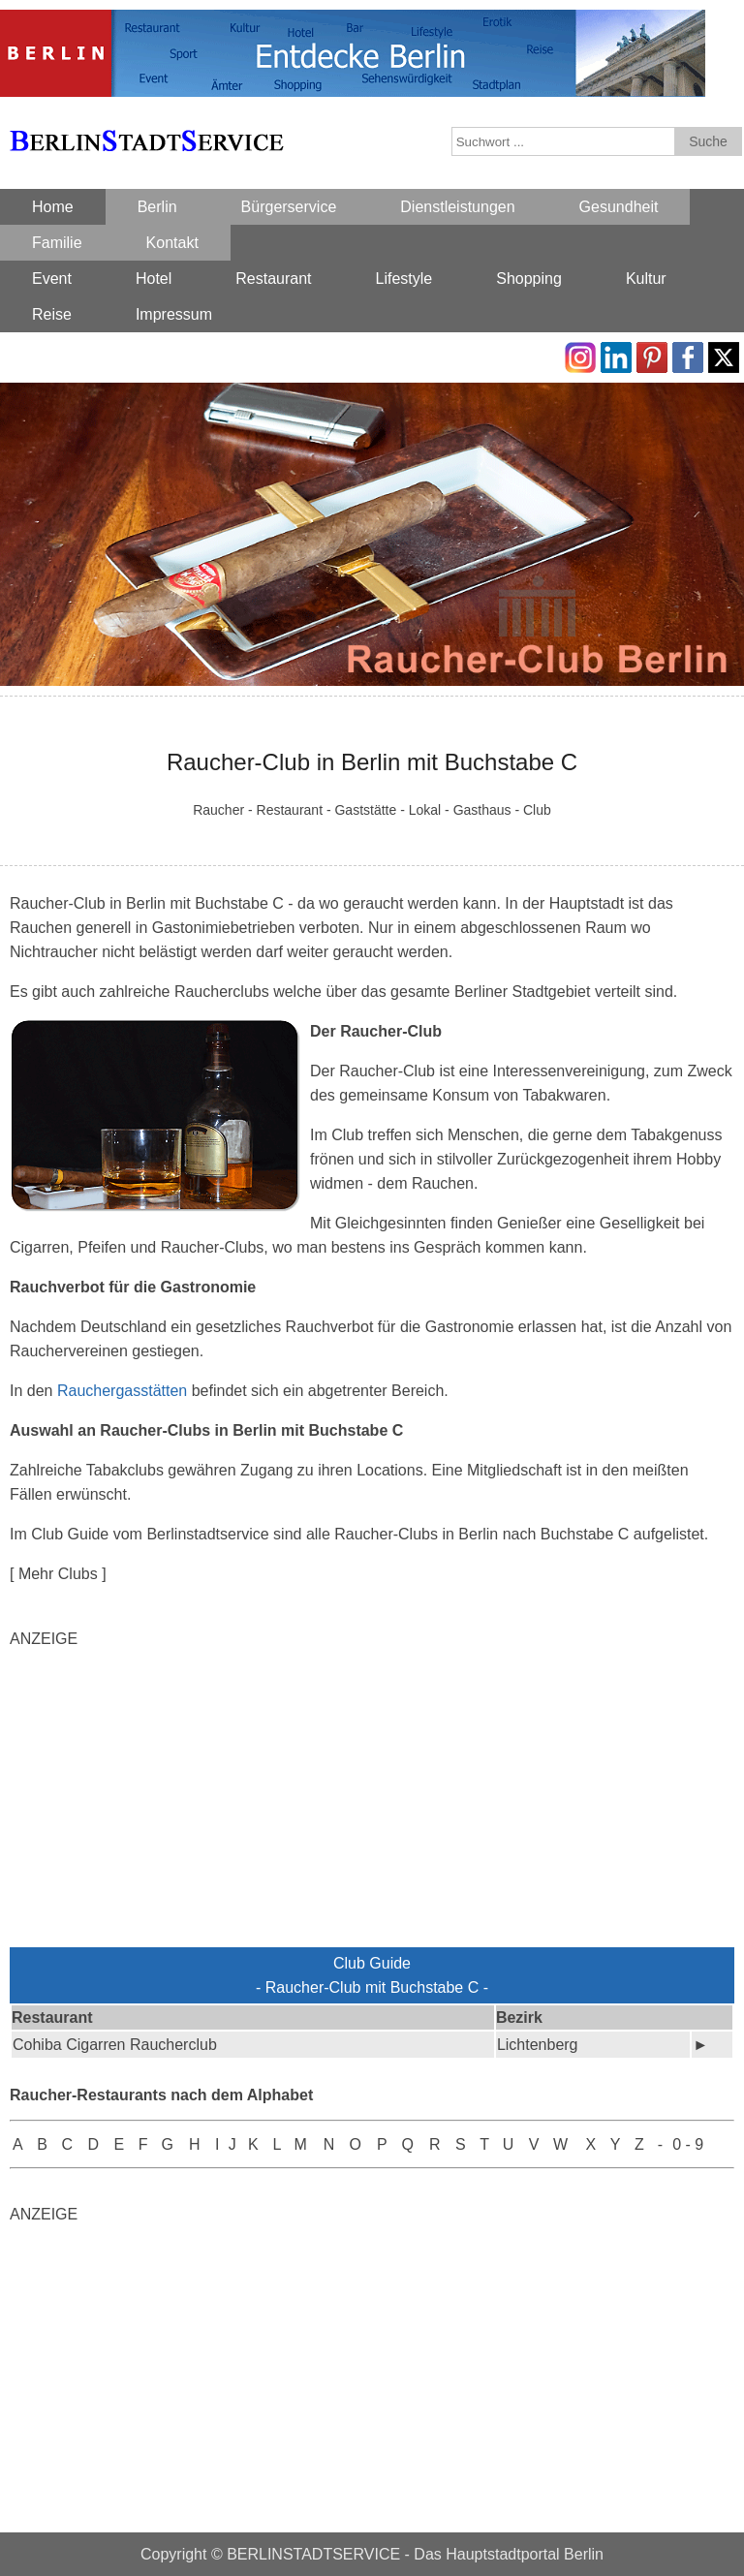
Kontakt (172, 242)
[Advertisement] (372, 1802)
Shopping (529, 278)
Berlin (157, 207)
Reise (52, 314)
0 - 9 (687, 2144)
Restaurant (273, 278)
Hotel (153, 278)
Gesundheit (619, 207)
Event (52, 278)
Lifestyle (404, 278)
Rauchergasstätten (122, 1390)
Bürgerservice (289, 207)
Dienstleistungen (457, 207)
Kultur (646, 278)
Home (53, 207)
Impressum (174, 314)
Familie (57, 242)
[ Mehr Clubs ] (58, 1574)
